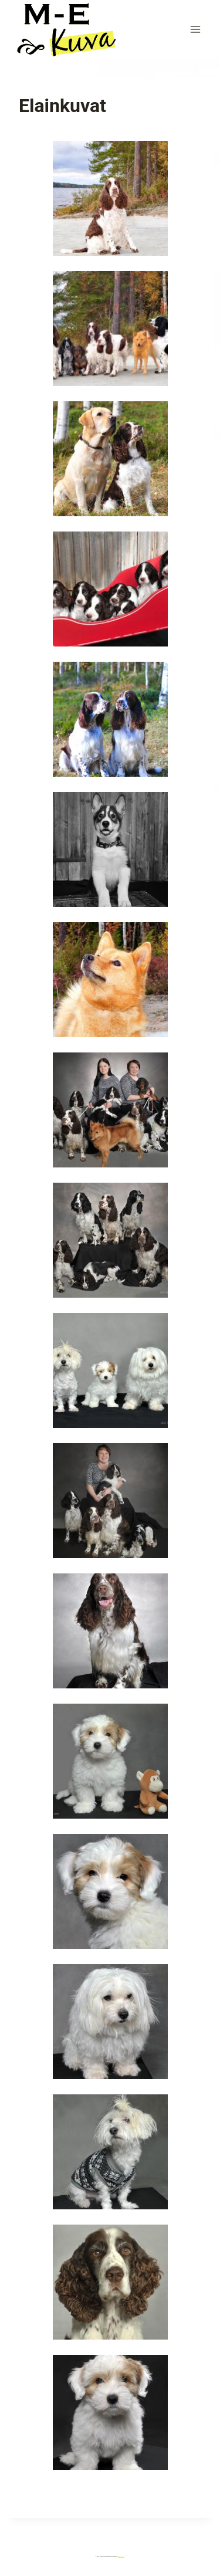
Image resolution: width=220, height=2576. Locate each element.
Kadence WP (121, 2556)
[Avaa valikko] (195, 29)
